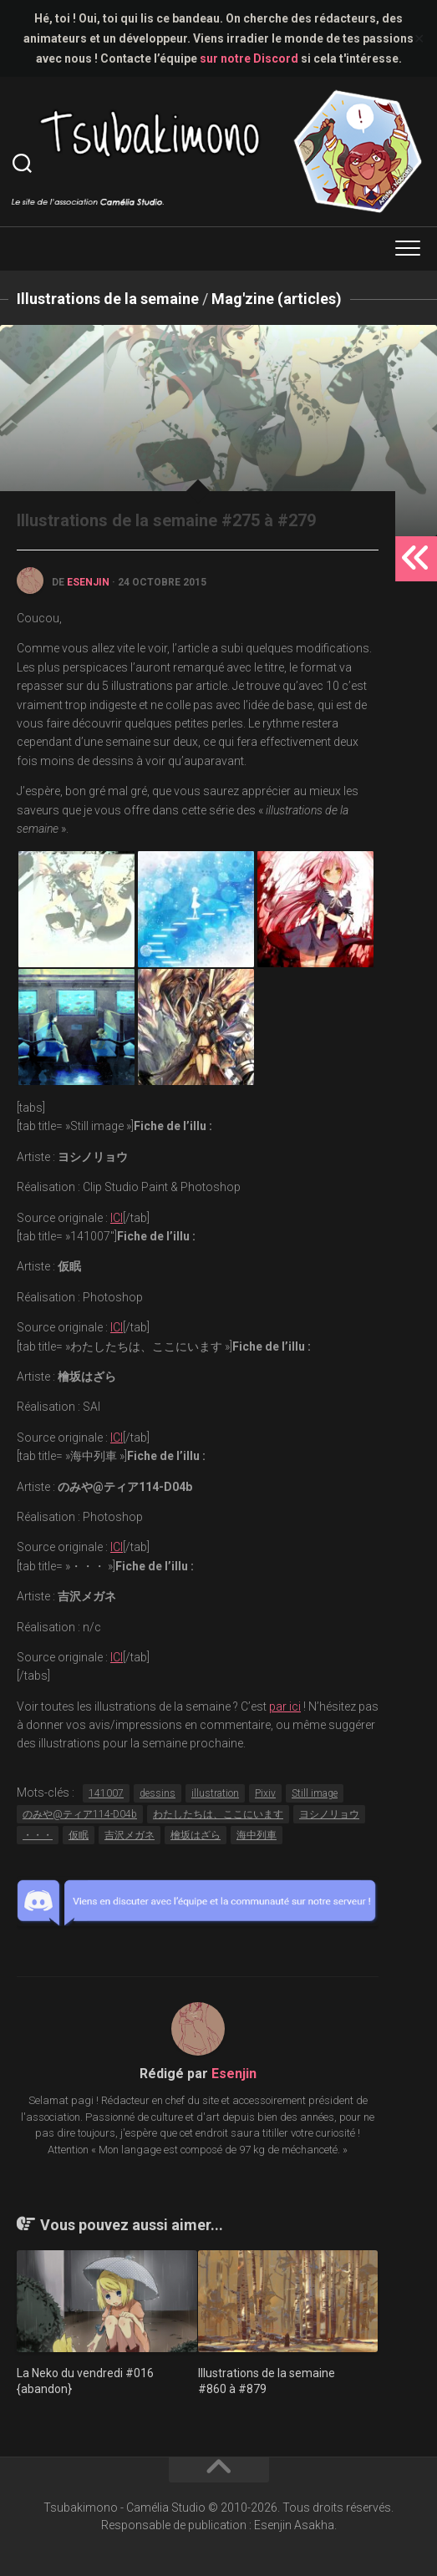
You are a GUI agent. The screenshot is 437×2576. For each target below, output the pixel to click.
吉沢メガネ (129, 1835)
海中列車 (256, 1835)
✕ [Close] (419, 39)
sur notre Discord (249, 58)
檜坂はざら (195, 1835)
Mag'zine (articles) (276, 298)
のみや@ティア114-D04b (80, 1814)
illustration (215, 1793)
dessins (157, 1793)
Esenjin (88, 582)
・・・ (38, 1835)
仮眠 (79, 1835)
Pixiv (265, 1793)
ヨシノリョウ (329, 1814)
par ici (285, 1706)
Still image (315, 1793)
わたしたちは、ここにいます (218, 1814)
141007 (106, 1793)
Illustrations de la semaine (108, 298)
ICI (116, 1218)
